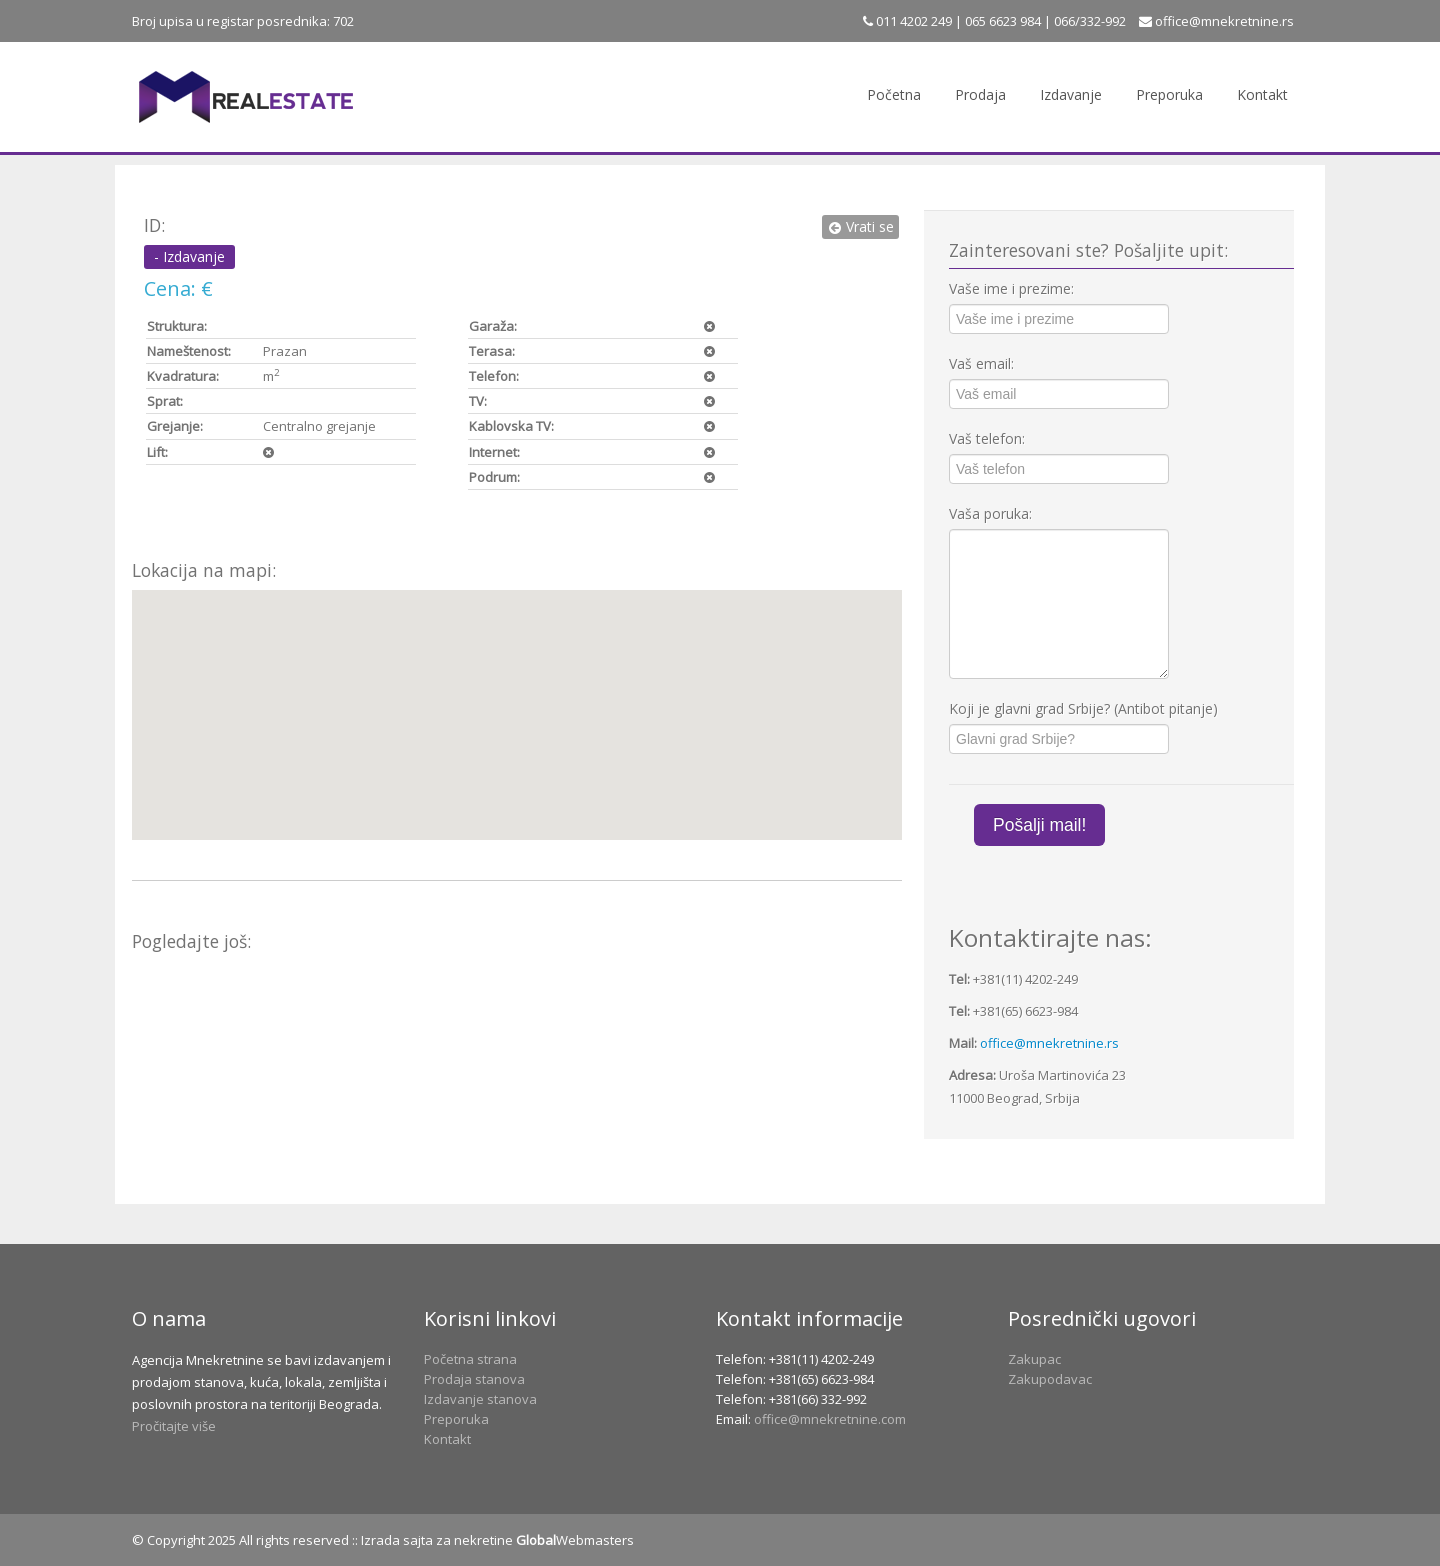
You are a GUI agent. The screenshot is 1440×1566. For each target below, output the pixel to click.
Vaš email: (981, 363)
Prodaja (980, 94)
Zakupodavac (1050, 1379)
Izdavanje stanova (480, 1399)
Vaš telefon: (987, 438)
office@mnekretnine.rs (1224, 21)
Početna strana (470, 1359)
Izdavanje (1071, 94)
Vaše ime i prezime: (1011, 288)
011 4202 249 (912, 21)
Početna (894, 94)
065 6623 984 (1003, 21)
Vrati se (860, 226)
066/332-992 (1090, 21)
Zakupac (1034, 1359)
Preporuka (1169, 94)
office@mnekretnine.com (830, 1419)
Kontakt (1262, 94)
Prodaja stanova (474, 1379)
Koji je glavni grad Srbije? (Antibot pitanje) (1083, 708)
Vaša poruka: (990, 513)
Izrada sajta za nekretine (437, 1540)
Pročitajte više (174, 1426)
